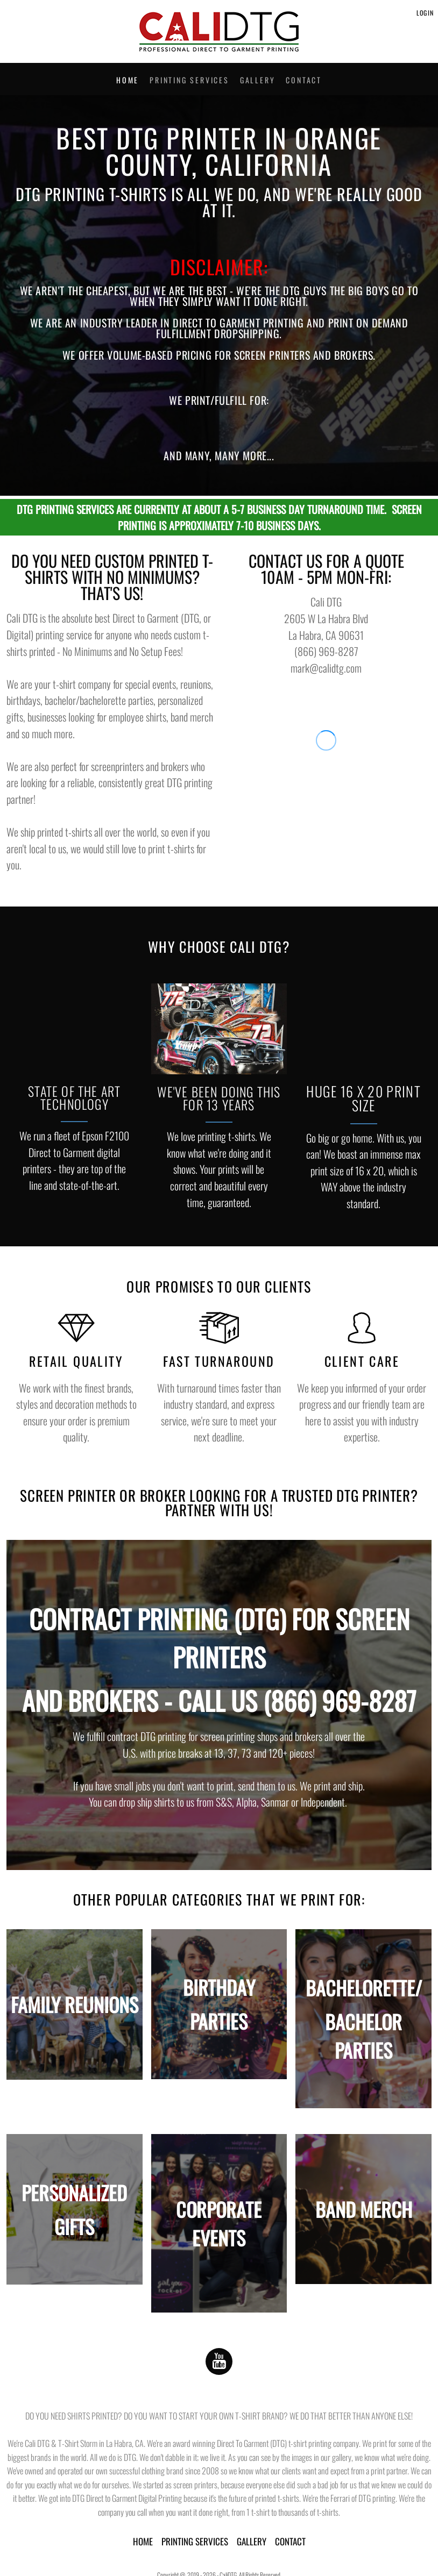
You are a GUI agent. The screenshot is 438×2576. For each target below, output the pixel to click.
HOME (143, 2541)
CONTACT (290, 2541)
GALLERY (251, 2541)
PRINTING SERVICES (194, 2541)
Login (425, 12)
